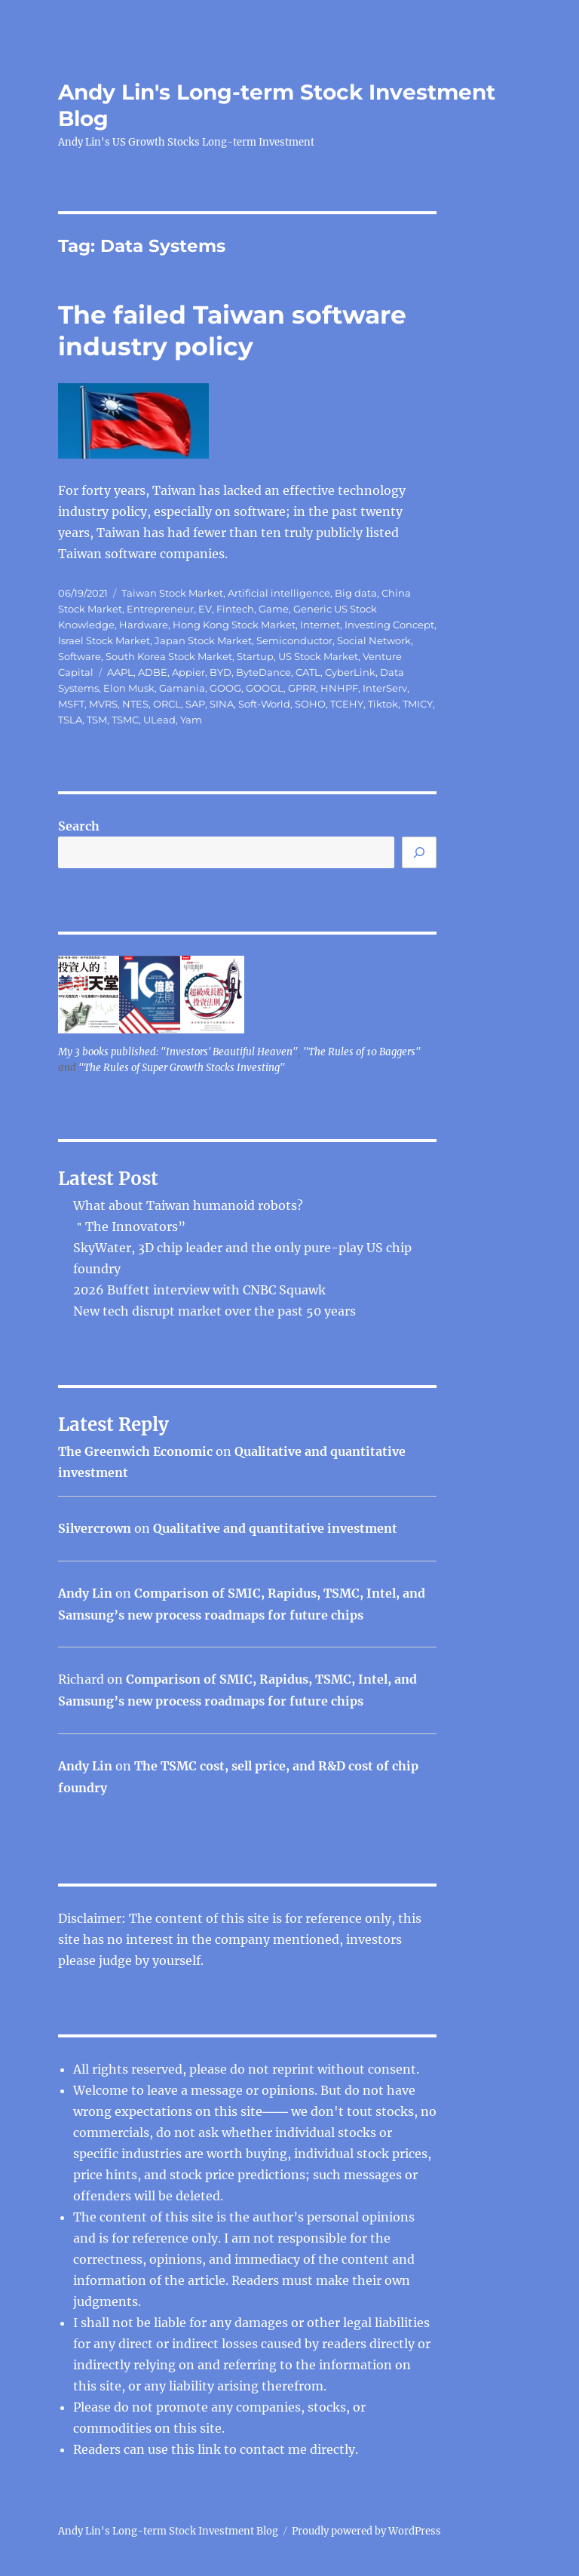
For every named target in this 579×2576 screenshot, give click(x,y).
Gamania (182, 688)
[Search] (419, 852)
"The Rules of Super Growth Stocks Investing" (181, 1067)
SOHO (310, 704)
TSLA (70, 720)
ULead (159, 720)
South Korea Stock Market (169, 656)
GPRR (302, 688)
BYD (220, 672)
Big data (356, 593)
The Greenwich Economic (135, 1451)
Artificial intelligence (279, 593)
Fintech (235, 609)
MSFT (71, 704)
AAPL (120, 672)
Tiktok (383, 704)
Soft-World (264, 704)
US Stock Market (318, 656)
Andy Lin (85, 1593)
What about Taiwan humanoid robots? (188, 1205)
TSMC (125, 720)
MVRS (103, 704)
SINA (222, 704)
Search (79, 826)
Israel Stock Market (104, 640)
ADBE (152, 672)
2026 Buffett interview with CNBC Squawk (199, 1289)
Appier (188, 672)
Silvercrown (94, 1528)
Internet (320, 625)
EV (205, 609)
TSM (97, 720)
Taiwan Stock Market (172, 593)
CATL (308, 672)
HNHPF (339, 688)
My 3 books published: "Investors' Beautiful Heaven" (178, 1051)
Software (79, 656)
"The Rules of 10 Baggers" (362, 1051)
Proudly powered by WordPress (366, 2531)
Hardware (143, 625)
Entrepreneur (160, 609)
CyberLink (350, 672)
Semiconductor (294, 640)
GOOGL (264, 688)
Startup (255, 656)
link (211, 2449)
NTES (135, 704)
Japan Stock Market (203, 640)
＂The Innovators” (129, 1226)
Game (274, 609)
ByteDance (263, 672)
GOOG (225, 688)
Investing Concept (389, 625)
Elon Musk (129, 688)
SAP (195, 704)
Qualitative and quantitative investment (275, 1528)
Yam (191, 720)
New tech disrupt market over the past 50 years (214, 1311)
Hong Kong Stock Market (234, 625)
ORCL (167, 704)
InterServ (385, 688)
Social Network (374, 640)
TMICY (418, 704)
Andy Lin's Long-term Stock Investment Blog (168, 2531)
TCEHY (346, 704)
